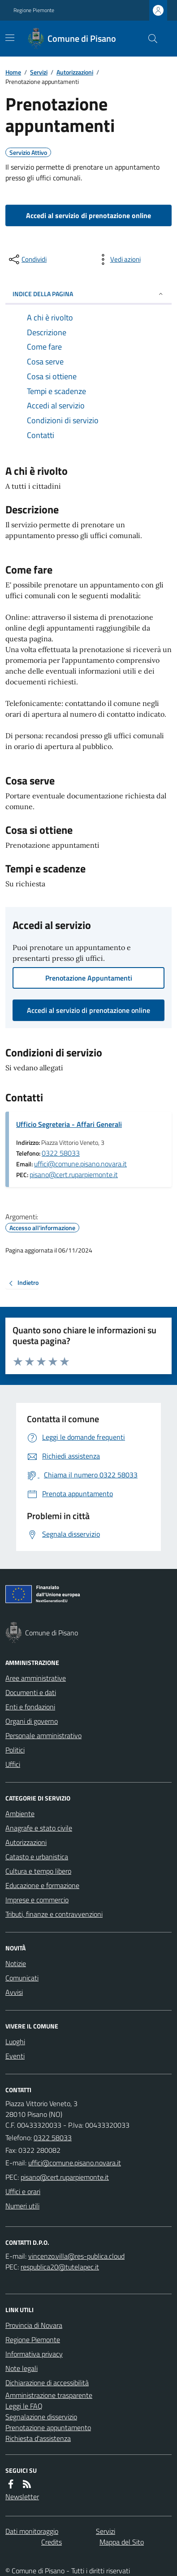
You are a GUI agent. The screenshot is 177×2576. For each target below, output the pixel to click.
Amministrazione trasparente (48, 2395)
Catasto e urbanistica (36, 1856)
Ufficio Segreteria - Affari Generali (69, 1124)
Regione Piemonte (33, 10)
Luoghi (15, 2041)
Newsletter (22, 2496)
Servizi (38, 72)
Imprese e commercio (37, 1899)
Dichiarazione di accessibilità (47, 2382)
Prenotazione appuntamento (48, 2427)
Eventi (15, 2055)
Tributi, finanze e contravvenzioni (54, 1914)
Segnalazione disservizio (41, 2416)
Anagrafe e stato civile (38, 1827)
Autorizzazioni (74, 72)
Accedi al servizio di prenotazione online (88, 215)
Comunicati (22, 1977)
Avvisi (14, 1992)
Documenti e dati (30, 1692)
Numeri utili (22, 2205)
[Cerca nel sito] (149, 38)
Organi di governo (31, 1721)
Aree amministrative (35, 1678)
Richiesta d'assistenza (38, 2438)
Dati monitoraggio (31, 2531)
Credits (51, 2542)
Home (13, 72)
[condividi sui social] (26, 259)
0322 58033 (61, 1153)
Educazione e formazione (42, 1885)
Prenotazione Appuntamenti (88, 978)
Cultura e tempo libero (38, 1871)
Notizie (15, 1963)
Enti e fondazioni (30, 1706)
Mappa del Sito (121, 2542)
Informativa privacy (34, 2353)
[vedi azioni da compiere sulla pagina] (118, 259)
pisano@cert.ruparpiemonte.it (74, 1174)
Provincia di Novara (33, 2325)
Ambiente (20, 1813)
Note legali (21, 2368)
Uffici (12, 1764)
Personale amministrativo (43, 1735)
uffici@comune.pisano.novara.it (80, 1163)
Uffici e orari (22, 2191)
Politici (15, 1749)
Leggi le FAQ (24, 2406)
